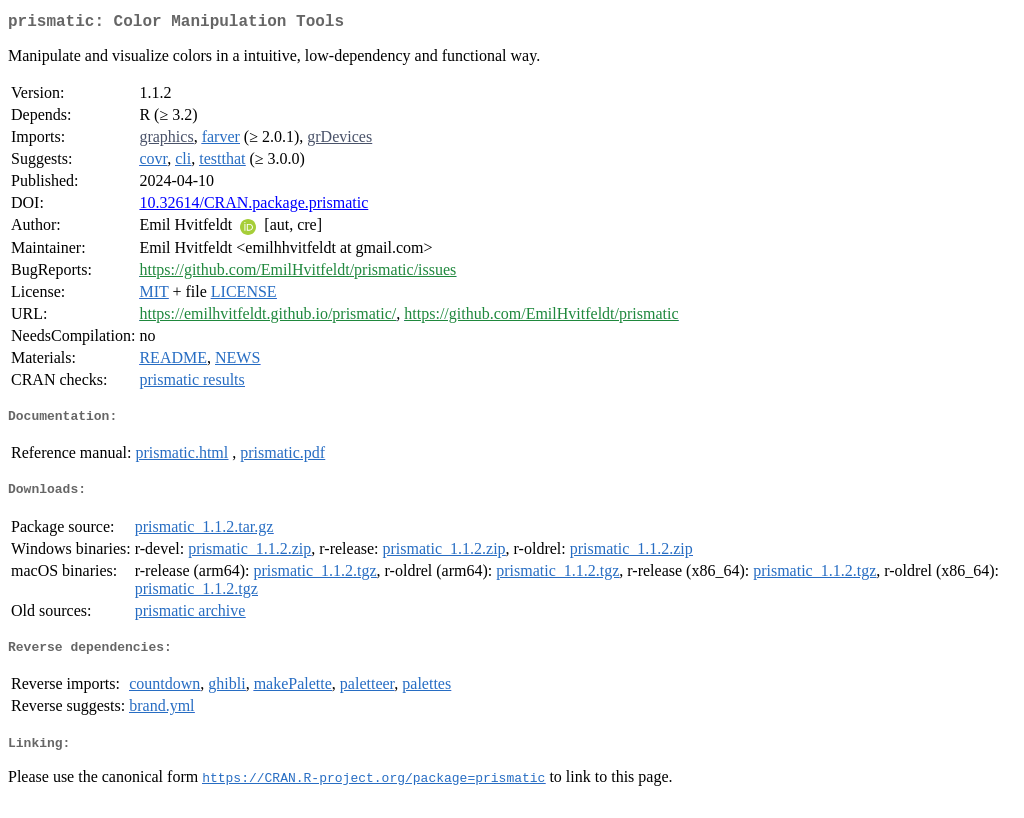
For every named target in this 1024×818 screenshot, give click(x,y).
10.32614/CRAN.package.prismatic (253, 206)
